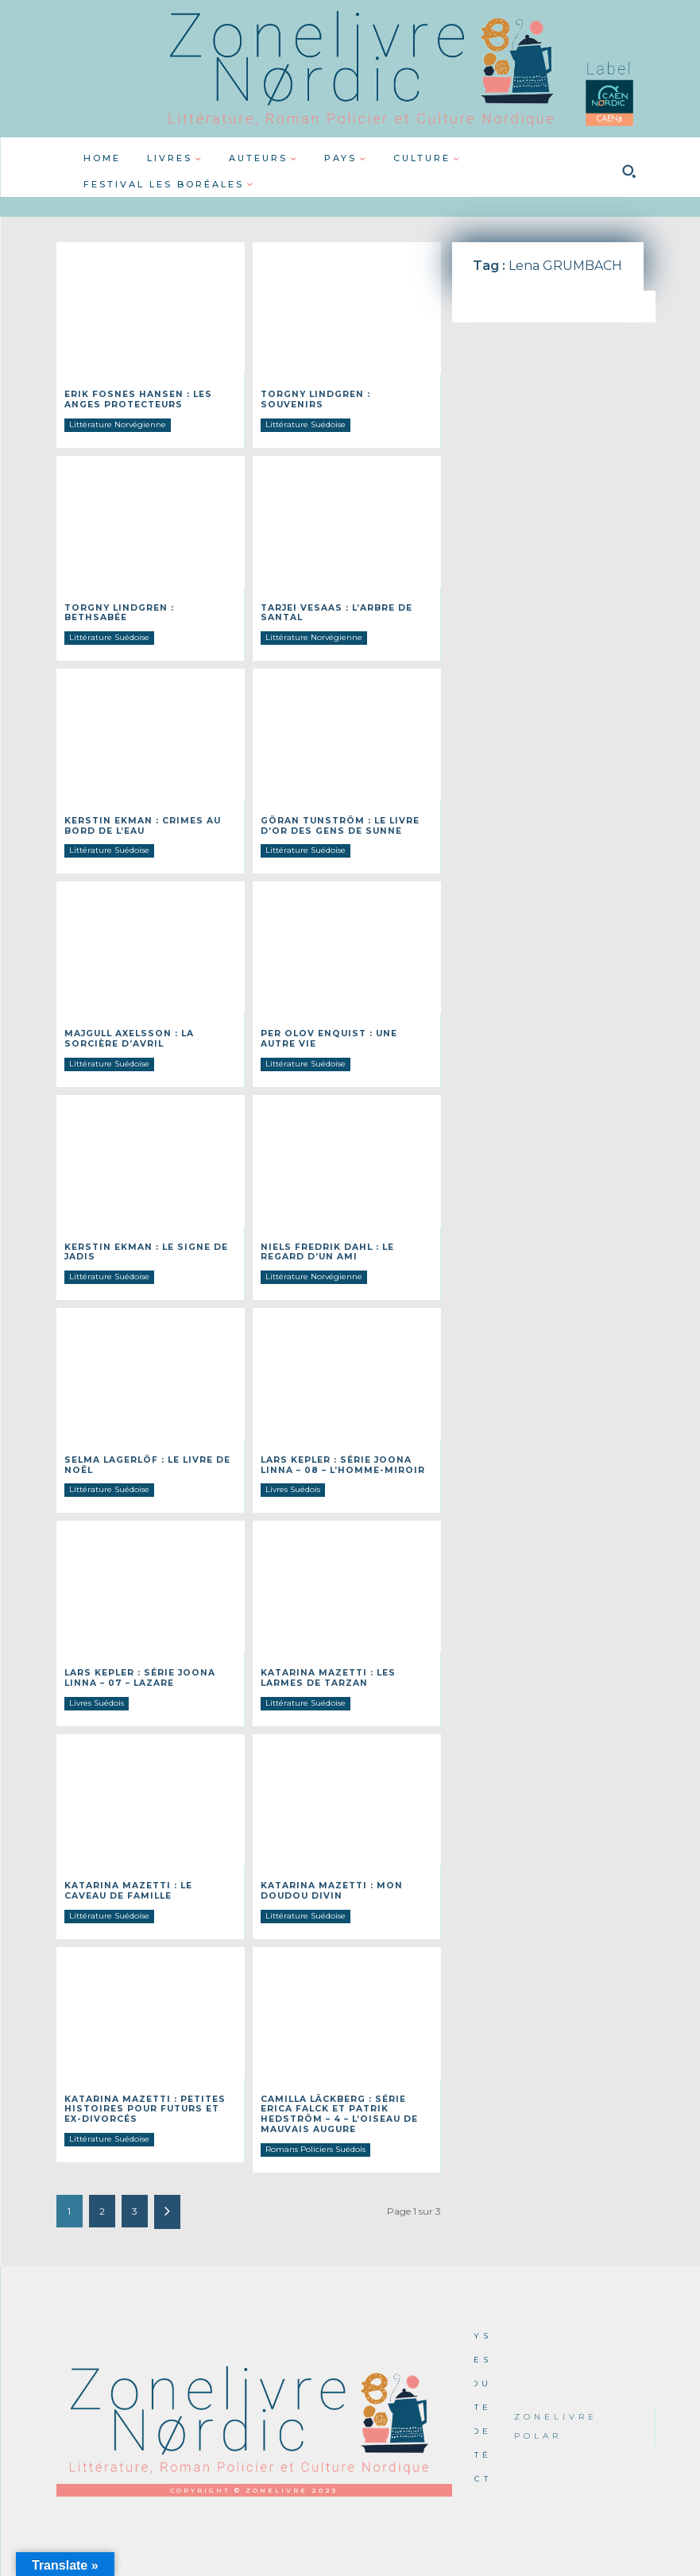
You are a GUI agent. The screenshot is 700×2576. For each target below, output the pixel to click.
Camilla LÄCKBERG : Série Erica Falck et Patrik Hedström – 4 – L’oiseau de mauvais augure (337, 2103)
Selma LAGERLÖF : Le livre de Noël (145, 1459)
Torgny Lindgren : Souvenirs (343, 394)
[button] (629, 171)
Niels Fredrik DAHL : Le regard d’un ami (325, 1247)
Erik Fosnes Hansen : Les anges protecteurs (134, 399)
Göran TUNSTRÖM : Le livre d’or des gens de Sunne (336, 823)
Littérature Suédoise (305, 413)
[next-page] (167, 2200)
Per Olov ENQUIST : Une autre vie (345, 1035)
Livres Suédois (292, 1483)
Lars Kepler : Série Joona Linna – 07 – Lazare (137, 1671)
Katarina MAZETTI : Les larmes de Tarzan (326, 1671)
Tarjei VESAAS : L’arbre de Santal (335, 611)
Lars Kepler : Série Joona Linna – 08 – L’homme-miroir (338, 1459)
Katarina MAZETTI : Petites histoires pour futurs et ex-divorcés (148, 2099)
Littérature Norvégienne (117, 423)
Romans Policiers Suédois (315, 2137)
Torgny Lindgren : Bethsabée (148, 606)
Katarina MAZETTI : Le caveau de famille (149, 1883)
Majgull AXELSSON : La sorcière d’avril (126, 1035)
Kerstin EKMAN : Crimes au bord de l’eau (139, 823)
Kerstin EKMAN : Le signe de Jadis (142, 1247)
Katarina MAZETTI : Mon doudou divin (329, 1883)
